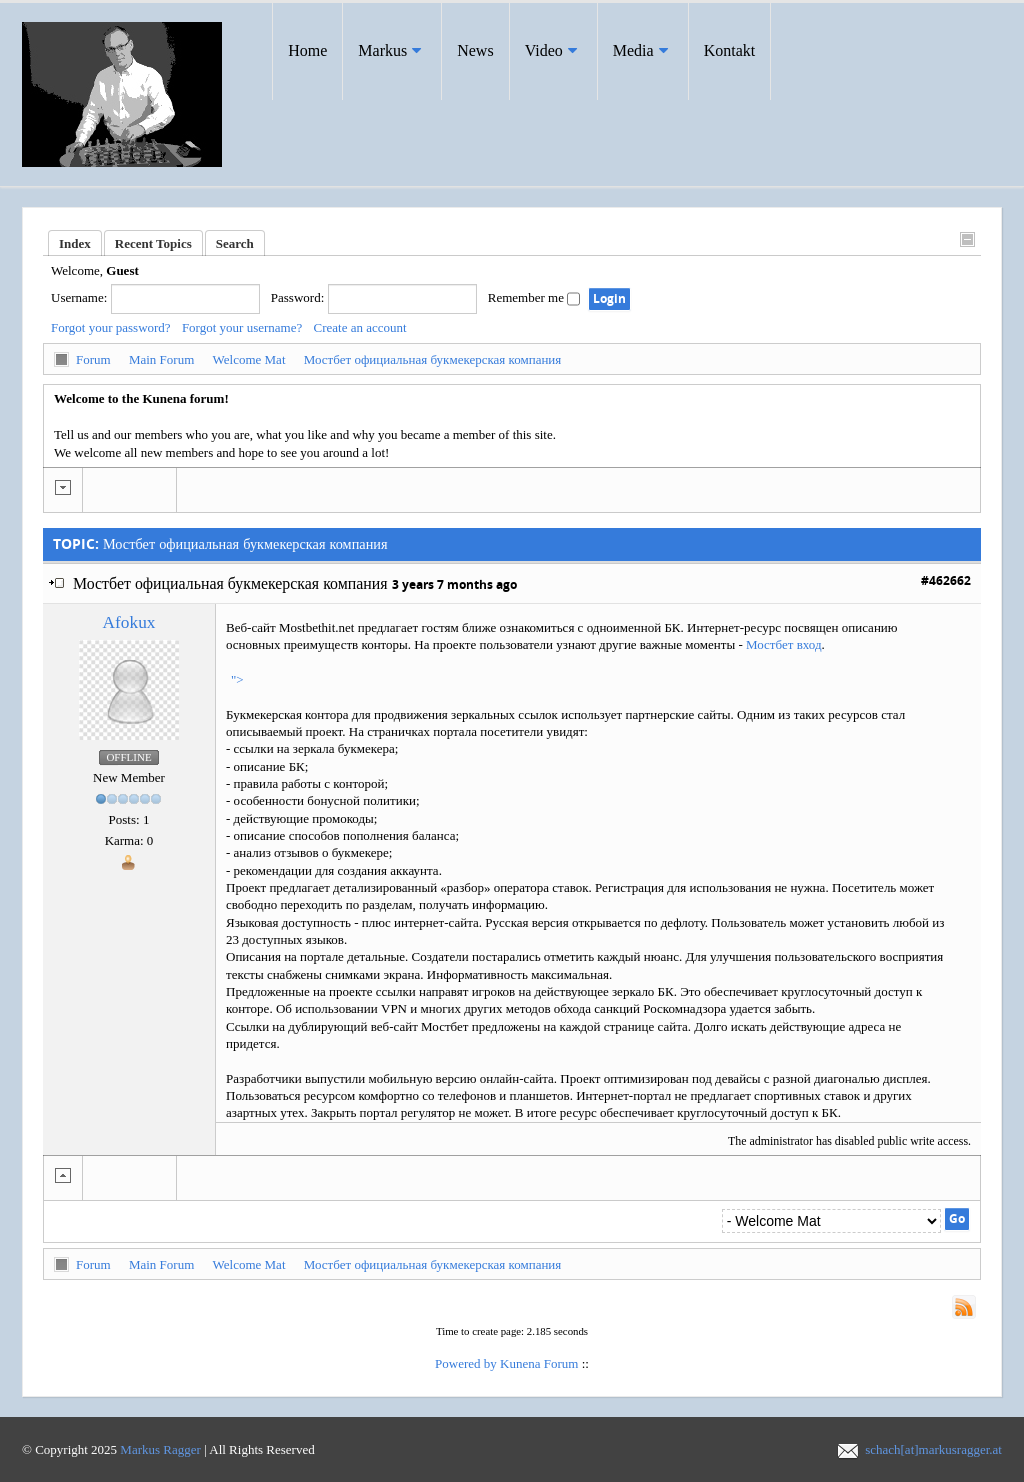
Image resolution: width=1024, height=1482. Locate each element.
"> (237, 679)
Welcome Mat (249, 359)
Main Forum (161, 359)
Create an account (360, 327)
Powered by (466, 1363)
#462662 (946, 580)
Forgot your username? (242, 327)
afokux (129, 622)
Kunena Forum (539, 1363)
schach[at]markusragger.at (933, 1449)
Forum (93, 359)
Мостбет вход (784, 644)
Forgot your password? (111, 327)
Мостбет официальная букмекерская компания (433, 359)
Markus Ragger (160, 1449)
